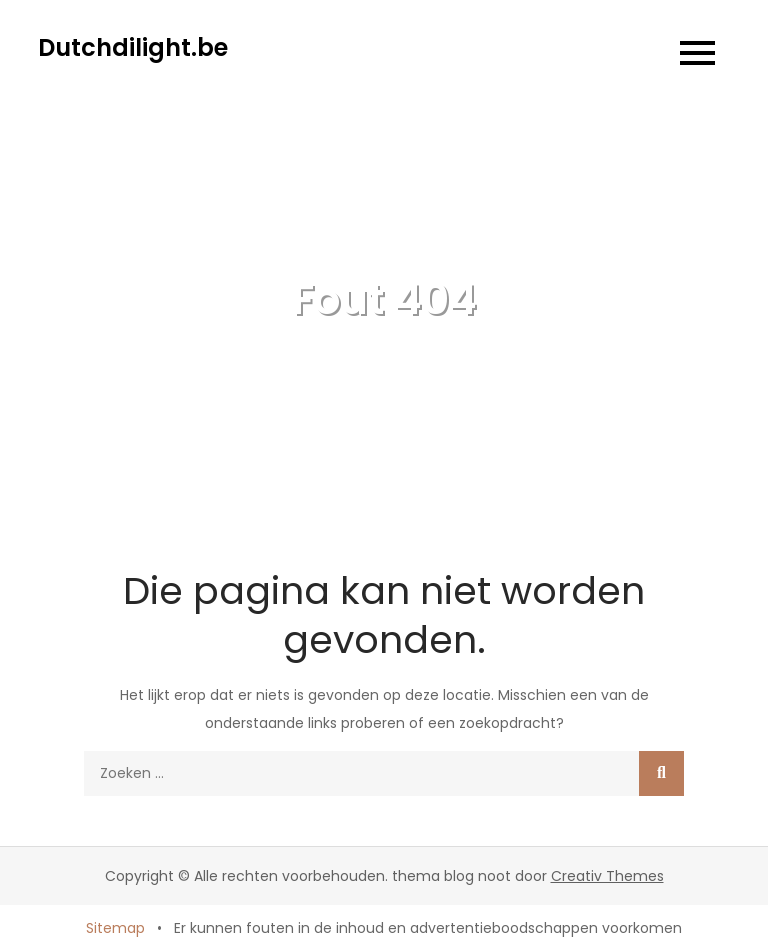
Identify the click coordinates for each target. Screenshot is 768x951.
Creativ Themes (607, 876)
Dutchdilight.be (133, 47)
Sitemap (115, 928)
